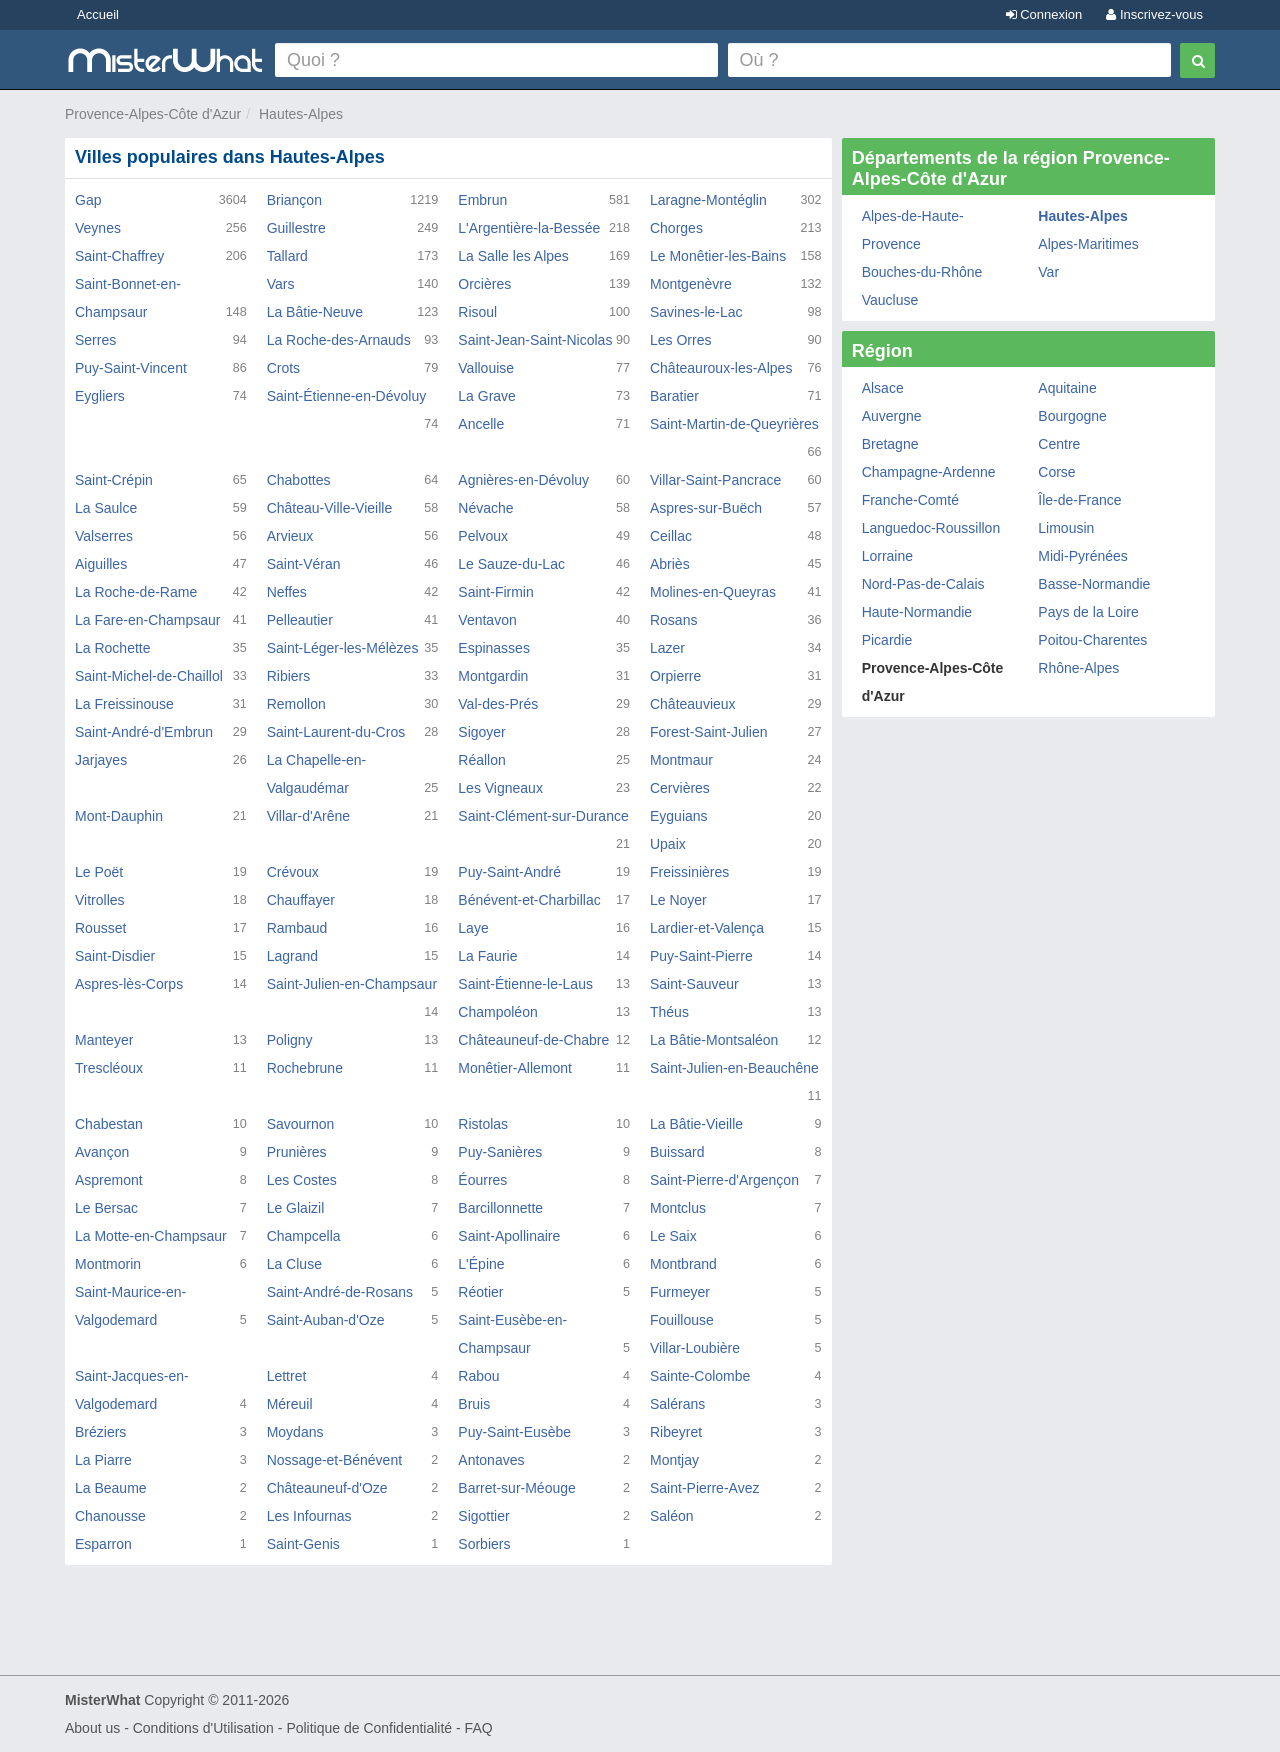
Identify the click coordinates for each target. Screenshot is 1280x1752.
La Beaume (111, 1488)
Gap (88, 200)
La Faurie (487, 956)
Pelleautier (300, 620)
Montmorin (108, 1264)
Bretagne (890, 444)
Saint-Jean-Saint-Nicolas (535, 340)
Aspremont (109, 1180)
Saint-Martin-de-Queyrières (734, 424)
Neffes (287, 592)
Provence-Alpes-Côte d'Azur (153, 114)
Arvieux (290, 536)
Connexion (1044, 14)
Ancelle (481, 424)
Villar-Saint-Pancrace (715, 480)
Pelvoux (483, 536)
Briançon (294, 200)
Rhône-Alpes (1078, 668)
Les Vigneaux (500, 788)
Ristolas (483, 1124)
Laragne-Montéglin (708, 200)
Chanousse (110, 1516)
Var (1048, 272)
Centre (1059, 444)
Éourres (482, 1180)
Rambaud (297, 928)
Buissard (677, 1152)
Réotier (480, 1292)
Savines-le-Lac (696, 312)
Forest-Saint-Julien (709, 732)
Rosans (673, 620)
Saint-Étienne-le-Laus (525, 984)
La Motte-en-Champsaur (151, 1236)
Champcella (304, 1236)
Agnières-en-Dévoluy (523, 480)
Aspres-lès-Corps (129, 984)
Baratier (674, 396)
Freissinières (689, 872)
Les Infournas (309, 1516)
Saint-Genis (303, 1544)
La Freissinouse (124, 704)
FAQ (479, 1728)
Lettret (287, 1376)
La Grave (487, 396)
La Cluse (294, 1264)
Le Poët (99, 872)
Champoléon (497, 1012)
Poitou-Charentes (1092, 640)
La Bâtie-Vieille (696, 1124)
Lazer (667, 648)
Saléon (672, 1516)
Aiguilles (101, 564)
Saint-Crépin (114, 480)
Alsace (883, 388)
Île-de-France (1079, 500)
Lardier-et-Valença (707, 928)
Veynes (98, 228)
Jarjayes (101, 760)
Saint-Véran (304, 564)
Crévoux (293, 872)
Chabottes (299, 480)
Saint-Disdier (115, 956)
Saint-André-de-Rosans (340, 1292)
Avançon (102, 1152)
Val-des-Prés (498, 704)
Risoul (477, 312)
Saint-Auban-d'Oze (326, 1320)
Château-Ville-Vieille (330, 508)
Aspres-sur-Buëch (706, 508)
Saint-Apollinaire (509, 1236)
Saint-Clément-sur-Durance (543, 816)
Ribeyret (676, 1432)
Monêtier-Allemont (515, 1068)
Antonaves (491, 1460)
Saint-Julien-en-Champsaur (352, 984)
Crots (283, 368)
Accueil (98, 14)
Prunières (297, 1152)
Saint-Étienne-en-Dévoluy (347, 396)
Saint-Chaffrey (119, 256)
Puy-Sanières (500, 1152)
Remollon (296, 704)
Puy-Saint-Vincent (131, 368)
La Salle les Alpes (513, 256)
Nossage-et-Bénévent (334, 1460)
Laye (473, 928)
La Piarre (103, 1460)
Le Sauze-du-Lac (511, 564)
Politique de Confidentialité (369, 1728)
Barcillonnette (500, 1208)
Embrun (482, 200)
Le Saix (673, 1236)
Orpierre (675, 676)
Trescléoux (109, 1068)
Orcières (484, 284)
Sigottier (483, 1516)
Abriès (670, 564)
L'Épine (481, 1264)
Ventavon (487, 620)
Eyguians (679, 816)
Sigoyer (481, 732)
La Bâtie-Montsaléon (714, 1040)
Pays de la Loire (1088, 612)
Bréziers (100, 1432)
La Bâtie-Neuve (315, 312)
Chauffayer (301, 900)
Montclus (678, 1208)
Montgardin (493, 676)
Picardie (887, 640)
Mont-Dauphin (119, 816)
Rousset (100, 928)
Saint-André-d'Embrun (144, 732)
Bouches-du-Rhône (922, 272)
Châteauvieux (693, 704)
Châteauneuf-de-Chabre (533, 1040)
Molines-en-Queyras (713, 592)
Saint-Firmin (495, 592)
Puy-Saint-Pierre (701, 956)
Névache (485, 508)
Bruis (474, 1404)
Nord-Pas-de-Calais (923, 584)
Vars (281, 284)
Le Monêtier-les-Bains (718, 256)
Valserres (104, 536)
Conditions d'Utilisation (203, 1728)
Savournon (301, 1124)
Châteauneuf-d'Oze (327, 1488)
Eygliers (100, 396)
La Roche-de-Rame (136, 592)
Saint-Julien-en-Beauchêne (734, 1068)
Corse (1056, 472)
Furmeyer (680, 1292)
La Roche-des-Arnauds (339, 340)
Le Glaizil (296, 1208)
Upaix (668, 844)
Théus (669, 1012)
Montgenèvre (691, 284)
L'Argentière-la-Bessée (529, 228)
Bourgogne (1072, 416)
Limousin (1066, 528)
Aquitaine (1067, 388)
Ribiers (289, 676)
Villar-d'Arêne (308, 816)
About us (92, 1728)
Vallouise (486, 368)
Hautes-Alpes (301, 114)
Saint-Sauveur (694, 984)
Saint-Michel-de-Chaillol (149, 676)
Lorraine (887, 556)
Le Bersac (106, 1208)
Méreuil (290, 1404)
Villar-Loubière (695, 1348)
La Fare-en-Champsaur (148, 620)
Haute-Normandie (917, 612)
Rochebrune (305, 1068)
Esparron (103, 1544)
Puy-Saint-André (509, 872)
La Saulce (106, 508)
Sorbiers (484, 1544)
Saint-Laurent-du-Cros (336, 732)
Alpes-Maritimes (1088, 244)
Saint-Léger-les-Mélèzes (343, 648)
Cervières (680, 788)
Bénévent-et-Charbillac (529, 900)
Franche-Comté (910, 500)
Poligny (290, 1040)
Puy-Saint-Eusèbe (514, 1432)
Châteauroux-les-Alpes (721, 368)
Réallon (481, 760)
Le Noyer (678, 900)
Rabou (478, 1376)
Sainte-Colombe (700, 1376)
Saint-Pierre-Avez (704, 1488)
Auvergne (892, 416)
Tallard (287, 256)
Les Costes (302, 1180)
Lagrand (292, 956)
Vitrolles (100, 900)
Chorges (676, 228)
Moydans (295, 1432)
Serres (95, 340)
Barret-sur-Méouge (517, 1488)
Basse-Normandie (1094, 584)
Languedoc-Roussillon (931, 528)
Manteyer (104, 1040)
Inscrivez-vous (1154, 14)
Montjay (674, 1460)
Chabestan (109, 1124)
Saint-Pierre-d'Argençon (724, 1180)
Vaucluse (890, 300)
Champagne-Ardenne (929, 472)
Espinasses (494, 648)
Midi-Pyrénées (1082, 556)
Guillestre (296, 228)
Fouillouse (682, 1320)
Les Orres (680, 340)
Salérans (677, 1404)
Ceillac (671, 536)
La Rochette (113, 648)
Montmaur (681, 760)
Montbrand (683, 1264)
